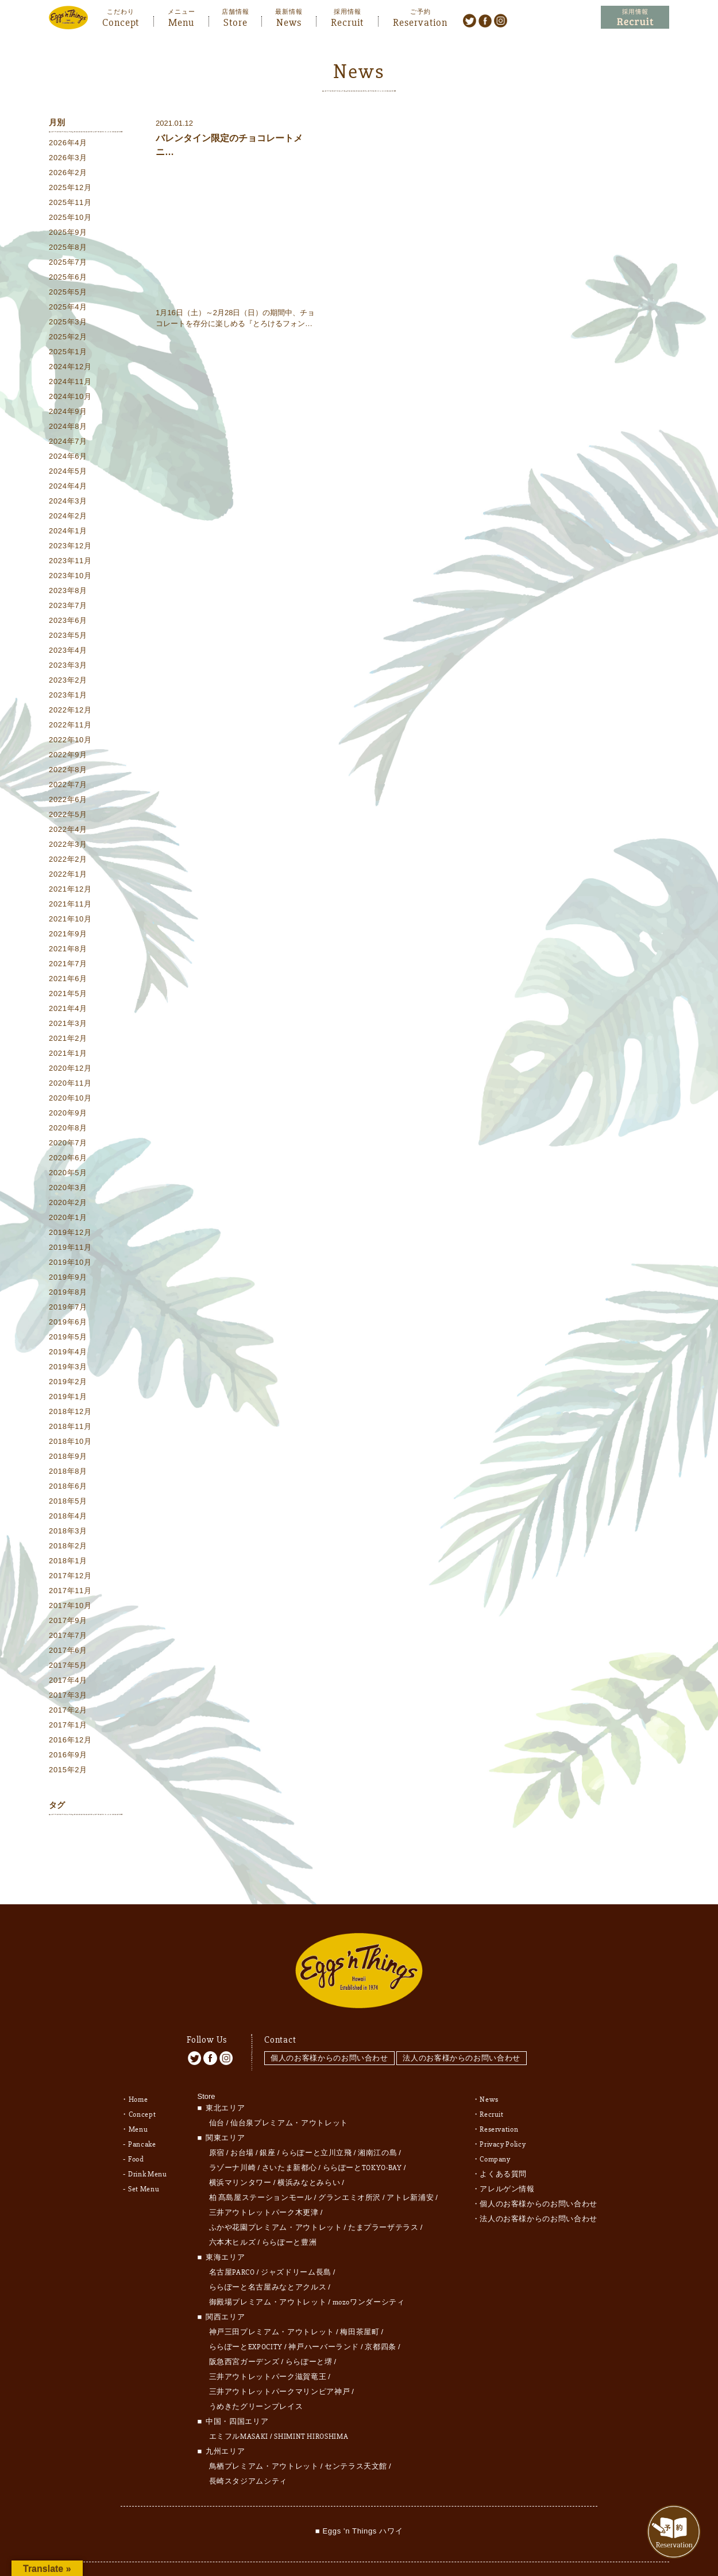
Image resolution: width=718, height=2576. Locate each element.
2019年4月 (68, 1354)
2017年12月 (70, 1578)
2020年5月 (68, 1175)
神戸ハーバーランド (323, 2318)
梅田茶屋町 (359, 2303)
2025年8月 (68, 249)
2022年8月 (68, 772)
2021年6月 (68, 981)
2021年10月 (70, 921)
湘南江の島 (377, 2124)
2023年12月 (70, 548)
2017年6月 (68, 1652)
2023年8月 (68, 592)
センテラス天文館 (356, 2437)
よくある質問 (503, 2145)
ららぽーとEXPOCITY (246, 2318)
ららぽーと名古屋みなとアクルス (268, 2258)
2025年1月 (68, 354)
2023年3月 (68, 667)
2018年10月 (70, 1443)
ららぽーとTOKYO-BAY (362, 2139)
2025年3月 (68, 324)
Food (136, 2130)
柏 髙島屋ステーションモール (260, 2169)
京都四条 (380, 2318)
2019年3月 (68, 1369)
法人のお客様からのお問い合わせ (465, 2030)
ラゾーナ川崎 (232, 2139)
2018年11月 (70, 1428)
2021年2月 (68, 1040)
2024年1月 (68, 533)
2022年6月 (68, 801)
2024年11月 (70, 383)
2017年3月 (68, 1697)
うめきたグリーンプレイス (256, 2378)
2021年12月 (70, 891)
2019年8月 (68, 1294)
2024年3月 (68, 503)
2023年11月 (70, 563)
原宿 (217, 2124)
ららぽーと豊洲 (289, 2213)
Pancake (142, 2115)
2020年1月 (68, 1219)
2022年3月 (68, 846)
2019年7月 (68, 1309)
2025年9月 (68, 234)
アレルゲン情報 (507, 2160)
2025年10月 (70, 219)
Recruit (347, 21)
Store (235, 21)
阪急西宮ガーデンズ (244, 2333)
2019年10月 (70, 1264)
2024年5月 (68, 473)
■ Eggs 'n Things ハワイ (359, 2502)
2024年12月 (70, 369)
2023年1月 (68, 697)
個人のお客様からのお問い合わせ (329, 2030)
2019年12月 (70, 1234)
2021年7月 (68, 966)
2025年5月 (68, 294)
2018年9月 (68, 1458)
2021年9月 (68, 936)
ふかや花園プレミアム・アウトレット (275, 2198)
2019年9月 (68, 1279)
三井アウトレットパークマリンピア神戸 (279, 2363)
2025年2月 (68, 339)
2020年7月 (68, 1145)
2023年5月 (68, 637)
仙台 (217, 2094)
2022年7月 (68, 787)
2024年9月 (68, 413)
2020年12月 (70, 1070)
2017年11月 (70, 1593)
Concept (120, 21)
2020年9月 (68, 1115)
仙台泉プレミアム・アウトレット (289, 2094)
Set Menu (143, 2160)
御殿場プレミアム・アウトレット (268, 2273)
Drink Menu (147, 2145)
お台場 (242, 2124)
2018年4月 (68, 1518)
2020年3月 (68, 1190)
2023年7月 (68, 607)
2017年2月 (68, 1712)
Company (495, 2130)
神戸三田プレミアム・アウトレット (271, 2303)
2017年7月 (68, 1637)
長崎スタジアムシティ (248, 2452)
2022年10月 (70, 742)
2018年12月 (70, 1413)
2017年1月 (68, 1727)
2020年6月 (68, 1160)
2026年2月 (68, 175)
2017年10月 (70, 1607)
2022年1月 (68, 876)
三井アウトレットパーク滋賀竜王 (268, 2348)
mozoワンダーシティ (369, 2273)
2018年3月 (68, 1533)
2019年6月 (68, 1324)
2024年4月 (68, 488)
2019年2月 (68, 1384)
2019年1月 (68, 1398)
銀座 (267, 2124)
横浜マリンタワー (240, 2154)
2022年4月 (68, 831)
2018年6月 (68, 1488)
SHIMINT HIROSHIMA (311, 2407)
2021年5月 (68, 995)
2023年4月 (68, 652)
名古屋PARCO (232, 2243)
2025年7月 (68, 264)
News (289, 21)
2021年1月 (68, 1055)
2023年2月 (68, 682)
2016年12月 (70, 1742)
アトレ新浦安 (410, 2169)
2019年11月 (70, 1249)
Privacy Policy (503, 2115)
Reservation (420, 21)
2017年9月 (68, 1622)
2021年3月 (68, 1025)
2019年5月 (68, 1339)
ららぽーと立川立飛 (316, 2124)
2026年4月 (68, 145)
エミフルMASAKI (239, 2407)
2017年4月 (68, 1682)
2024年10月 (70, 398)
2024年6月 (68, 458)
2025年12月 (70, 189)
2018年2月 (68, 1548)
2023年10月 (70, 578)
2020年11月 (70, 1085)
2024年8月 (68, 428)
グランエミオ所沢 (349, 2169)
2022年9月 (68, 757)
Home (138, 2070)
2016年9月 (68, 1757)
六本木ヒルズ (232, 2213)
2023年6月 (68, 622)
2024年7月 (68, 443)
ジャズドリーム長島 (296, 2243)
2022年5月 (68, 816)
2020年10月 (70, 1100)
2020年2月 (68, 1204)
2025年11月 (70, 204)
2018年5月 (68, 1503)
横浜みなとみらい (308, 2154)
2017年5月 (68, 1667)
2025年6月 (68, 279)
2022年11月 (70, 727)
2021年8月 (68, 951)
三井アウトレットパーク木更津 (264, 2183)
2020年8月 (68, 1130)
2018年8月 (68, 1473)
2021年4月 (68, 1010)
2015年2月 (68, 1772)
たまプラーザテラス (383, 2198)
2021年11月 (70, 906)
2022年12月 (70, 712)
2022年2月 (68, 861)
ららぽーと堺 (309, 2333)
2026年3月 (68, 160)
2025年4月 (68, 309)
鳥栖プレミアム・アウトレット (264, 2437)
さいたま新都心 (289, 2139)
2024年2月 (68, 518)
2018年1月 (68, 1563)
